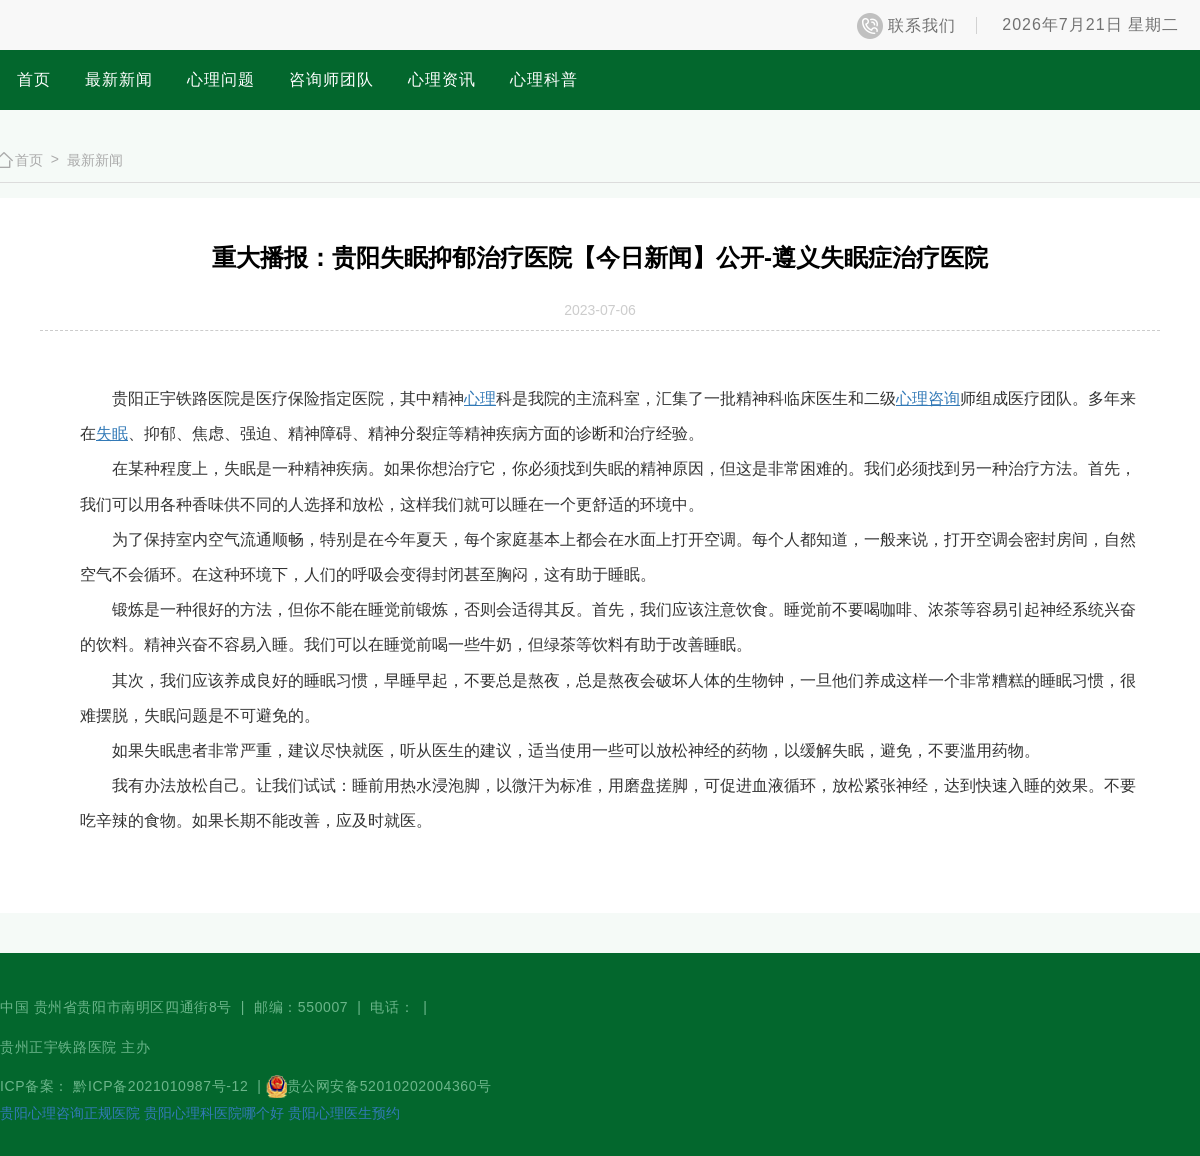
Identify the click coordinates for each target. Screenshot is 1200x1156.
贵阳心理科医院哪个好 (214, 1113)
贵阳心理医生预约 (344, 1113)
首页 (34, 79)
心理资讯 (442, 79)
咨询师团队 (331, 79)
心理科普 (544, 79)
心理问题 (221, 79)
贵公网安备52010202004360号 (389, 1086)
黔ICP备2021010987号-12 (162, 1086)
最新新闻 (119, 79)
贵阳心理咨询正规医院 (70, 1113)
